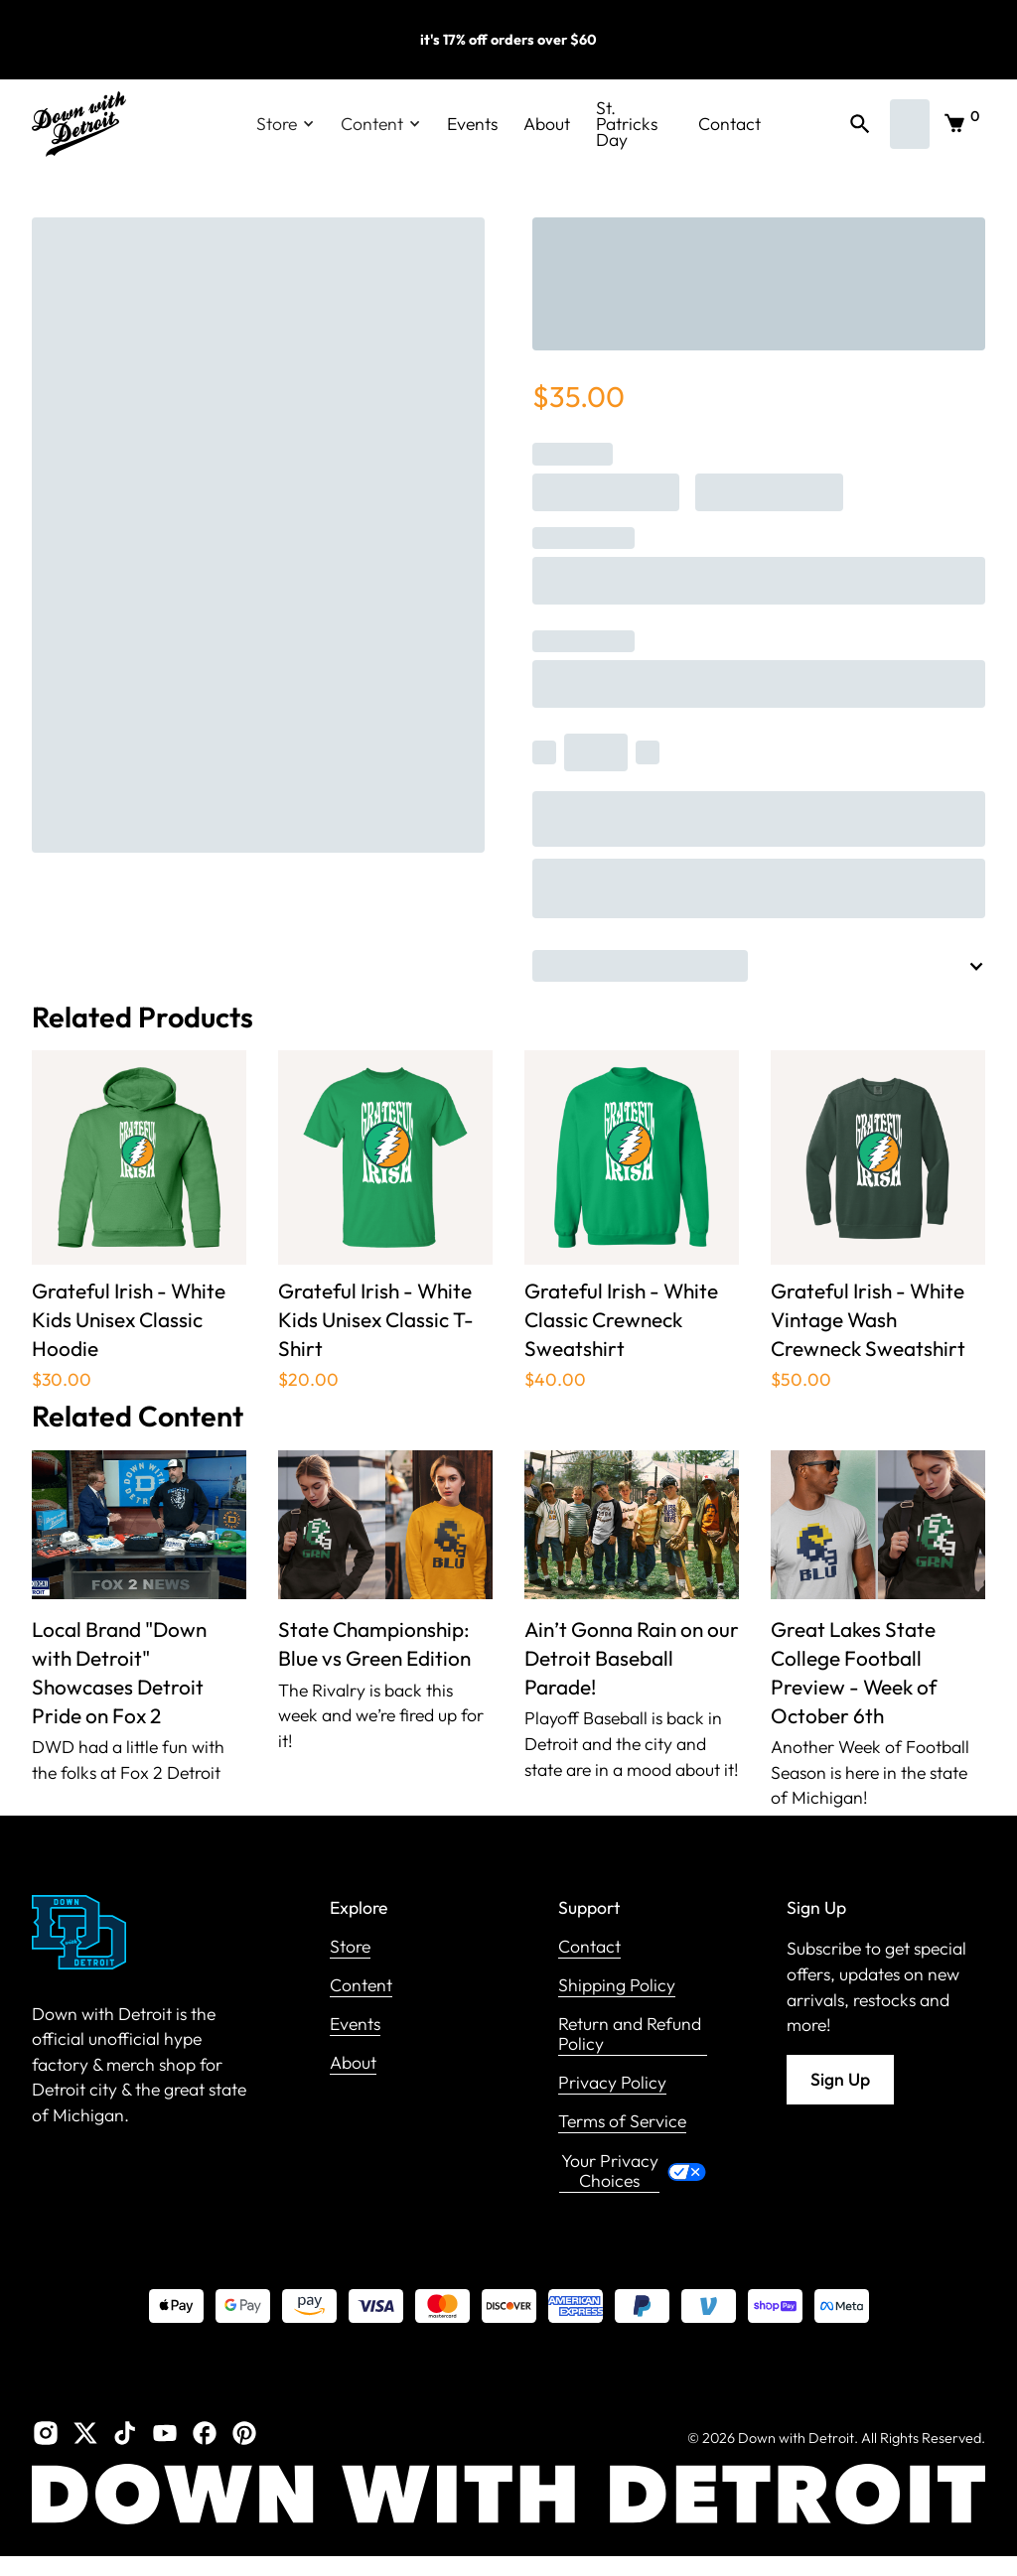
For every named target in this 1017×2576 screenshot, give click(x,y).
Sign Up (840, 2079)
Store (350, 1947)
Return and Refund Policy (629, 2034)
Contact (729, 123)
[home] (79, 124)
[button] (285, 124)
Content (361, 1985)
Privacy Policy (612, 2083)
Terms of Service (622, 2121)
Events (472, 123)
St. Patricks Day (626, 124)
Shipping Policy (616, 1985)
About (546, 123)
